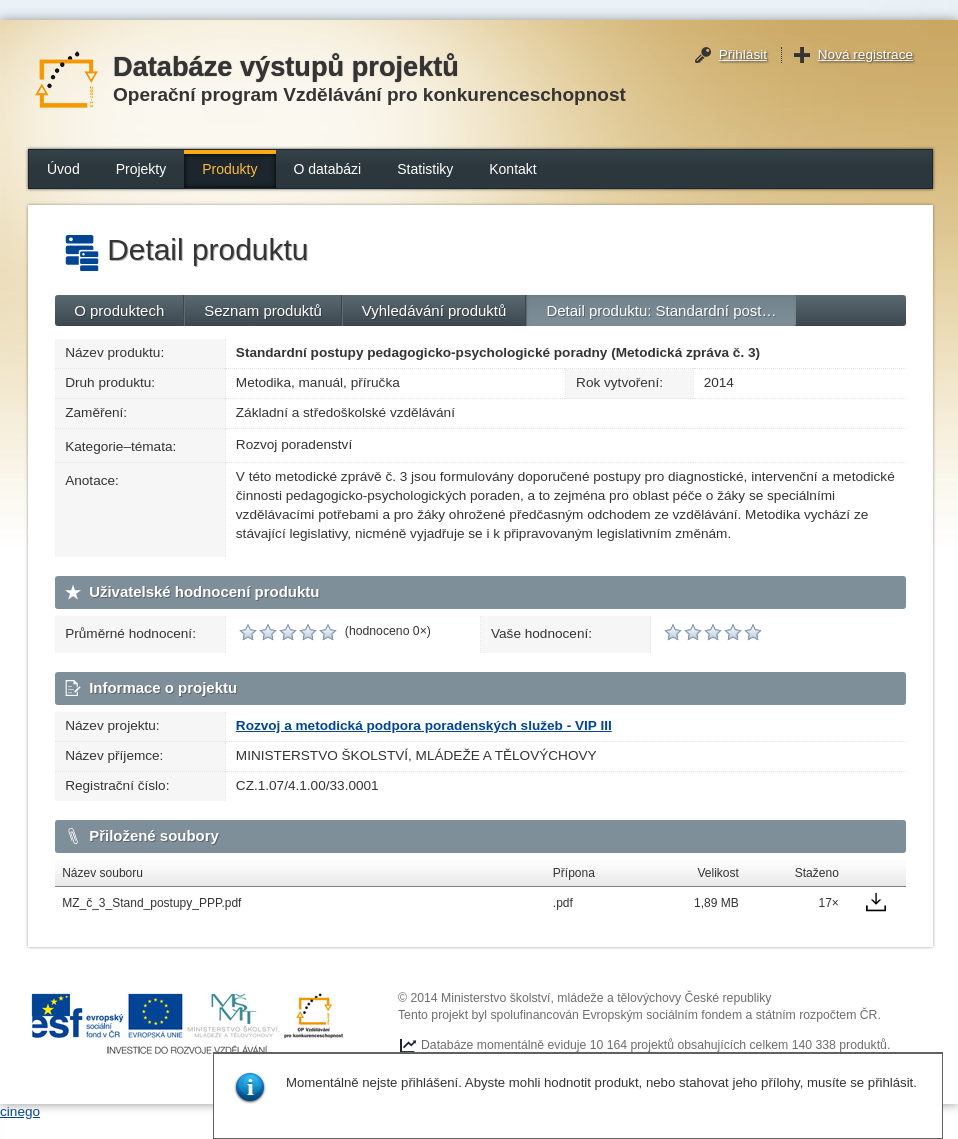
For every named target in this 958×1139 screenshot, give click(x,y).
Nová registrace (865, 54)
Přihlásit (743, 54)
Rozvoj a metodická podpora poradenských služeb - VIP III (424, 725)
